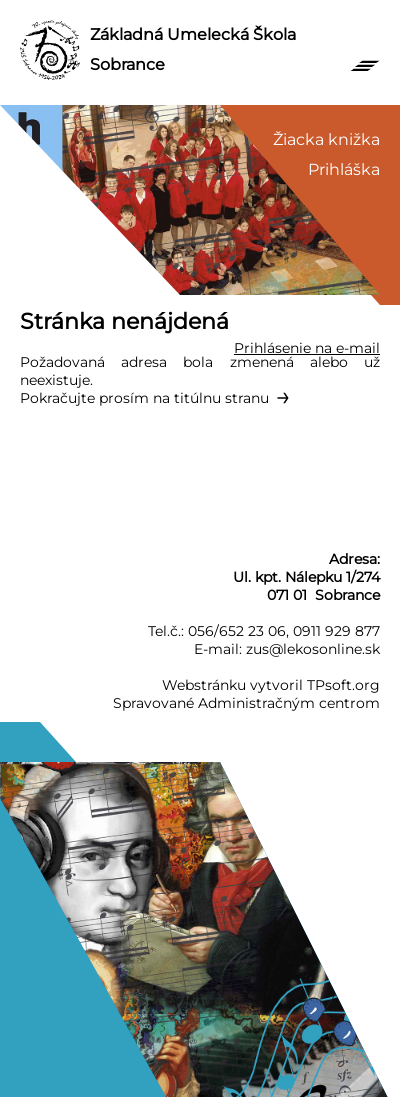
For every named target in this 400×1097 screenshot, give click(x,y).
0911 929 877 (336, 631)
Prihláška (344, 169)
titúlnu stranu (221, 398)
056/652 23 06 (237, 631)
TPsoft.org (343, 685)
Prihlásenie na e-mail (307, 348)
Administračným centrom (289, 703)
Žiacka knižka (326, 139)
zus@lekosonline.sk (313, 649)
